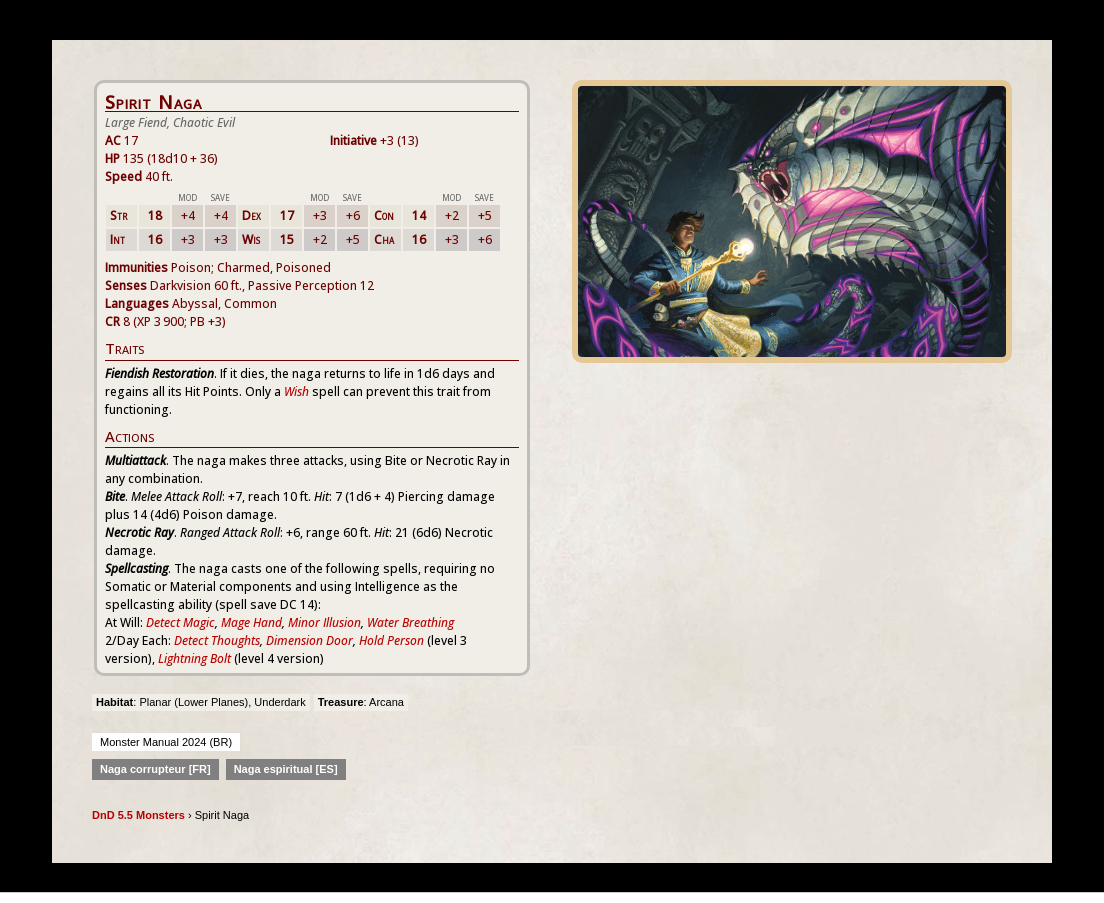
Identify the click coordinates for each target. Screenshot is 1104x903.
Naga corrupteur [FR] (155, 769)
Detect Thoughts (217, 640)
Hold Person (391, 640)
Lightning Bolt (194, 658)
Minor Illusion (324, 622)
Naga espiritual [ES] (286, 769)
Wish (296, 391)
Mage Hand (251, 622)
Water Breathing (410, 622)
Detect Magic (180, 622)
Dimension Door (309, 640)
